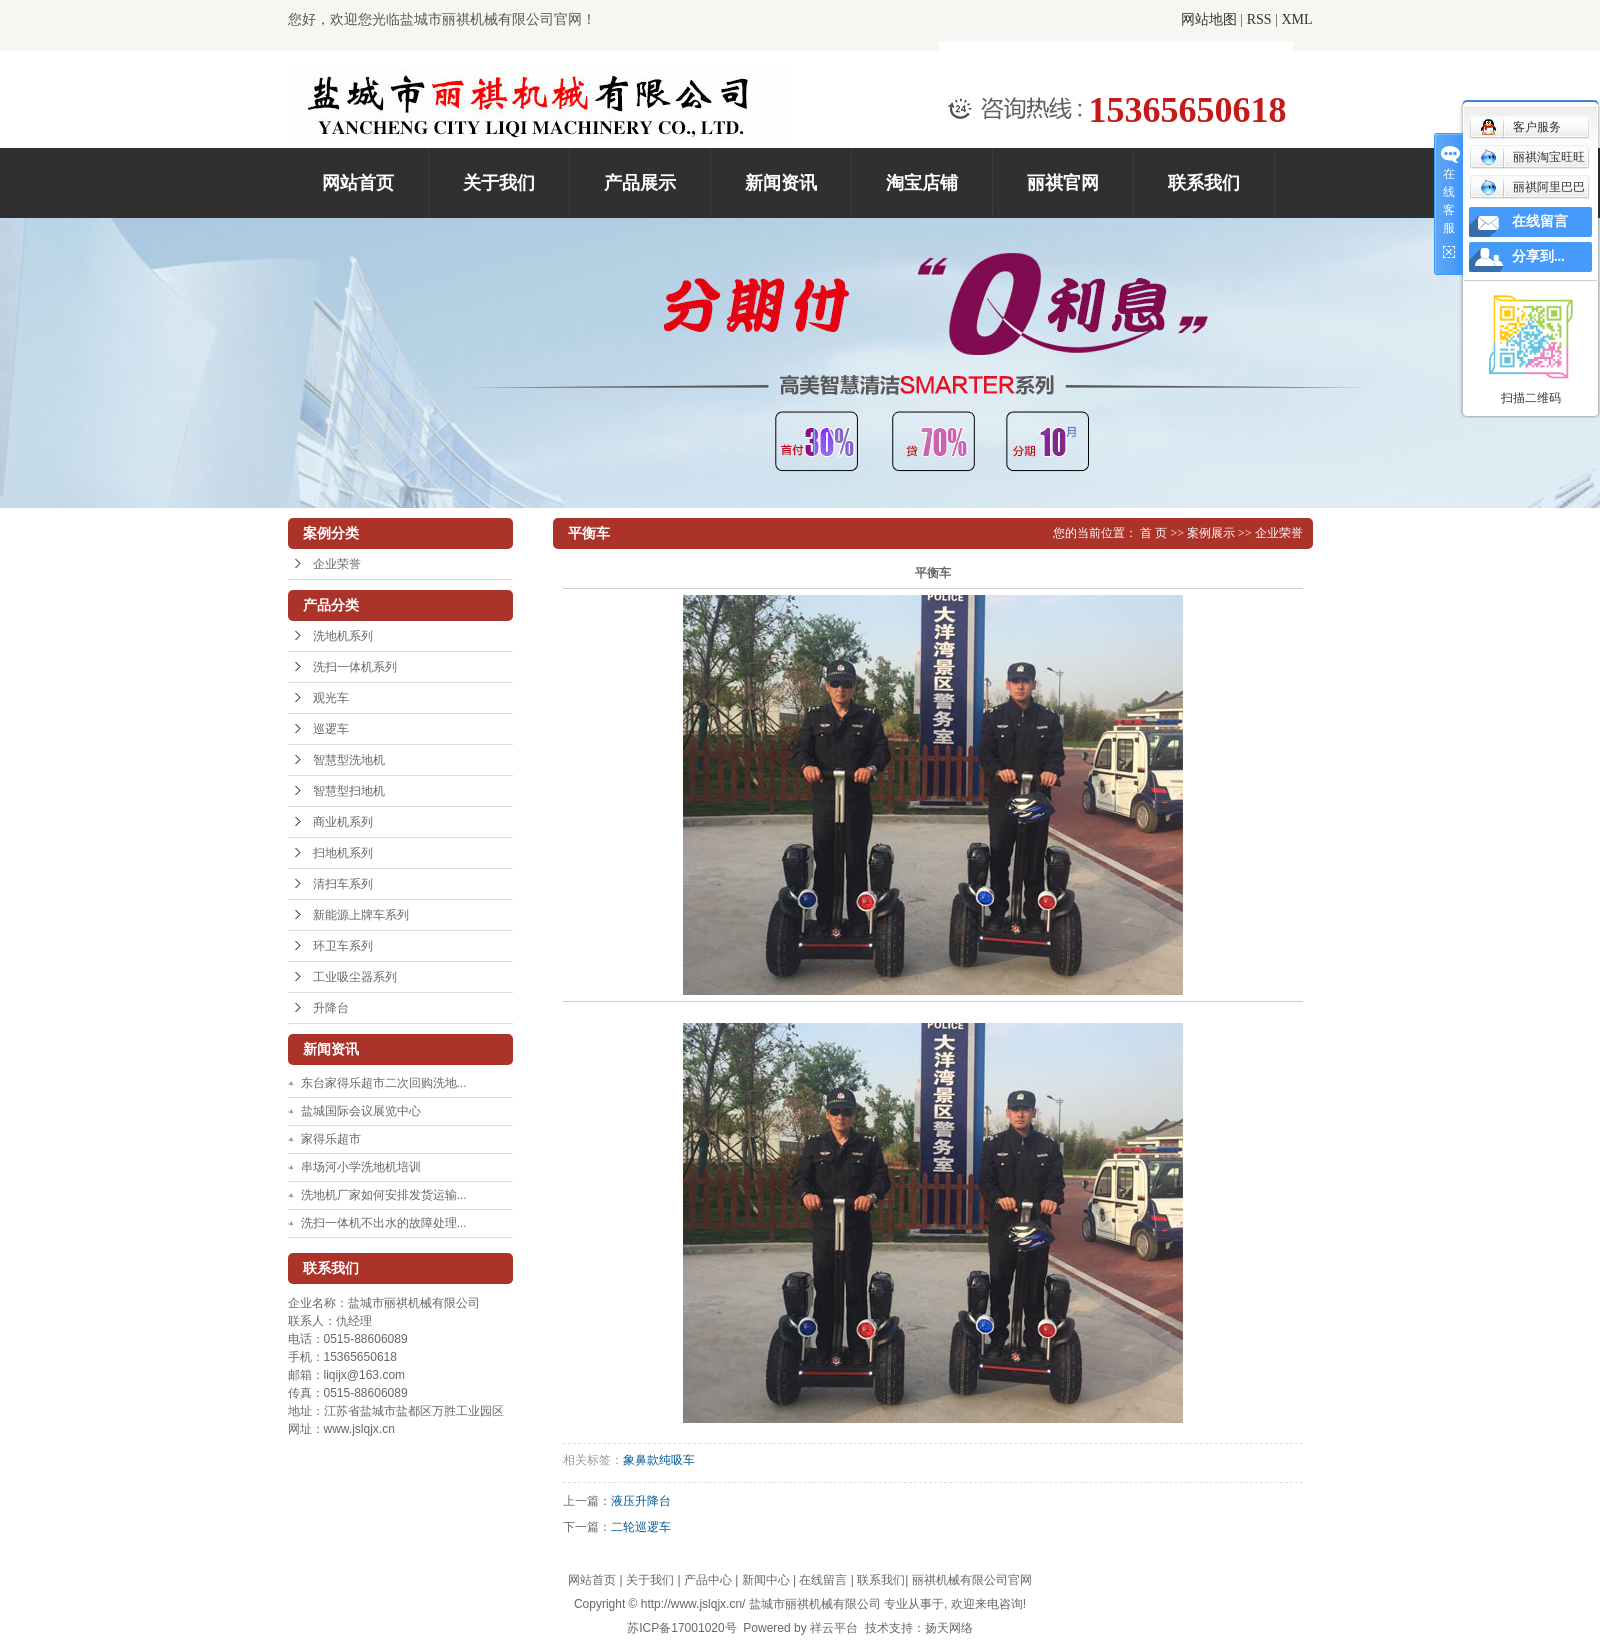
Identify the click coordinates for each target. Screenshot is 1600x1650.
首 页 (1153, 533)
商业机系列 (343, 822)
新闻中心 (766, 1580)
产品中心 (708, 1580)
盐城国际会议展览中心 (361, 1111)
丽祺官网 (1063, 183)
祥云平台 (834, 1628)
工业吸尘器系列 (355, 977)
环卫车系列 (343, 946)
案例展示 (1211, 533)
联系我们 (1204, 183)
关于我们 (499, 183)
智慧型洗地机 (349, 760)
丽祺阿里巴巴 (1532, 187)
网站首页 (358, 183)
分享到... (1538, 256)
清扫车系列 (343, 884)
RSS (1259, 19)
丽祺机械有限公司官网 (972, 1580)
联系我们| (884, 1580)
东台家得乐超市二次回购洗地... (384, 1083)
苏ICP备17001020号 (681, 1628)
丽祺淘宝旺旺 (1532, 157)
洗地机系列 (343, 636)
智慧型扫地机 (349, 791)
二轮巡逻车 (641, 1527)
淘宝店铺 (922, 183)
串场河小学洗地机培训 (361, 1167)
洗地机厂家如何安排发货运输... (384, 1195)
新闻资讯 (781, 183)
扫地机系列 (343, 853)
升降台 (331, 1008)
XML (1296, 19)
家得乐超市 (331, 1139)
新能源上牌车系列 (361, 915)
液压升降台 (641, 1501)
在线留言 (823, 1580)
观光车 (331, 698)
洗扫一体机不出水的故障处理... (384, 1223)
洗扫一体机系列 (355, 667)
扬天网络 (949, 1628)
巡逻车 (331, 729)
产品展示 (640, 183)
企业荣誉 (337, 564)
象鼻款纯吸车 (659, 1460)
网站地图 (1209, 19)
